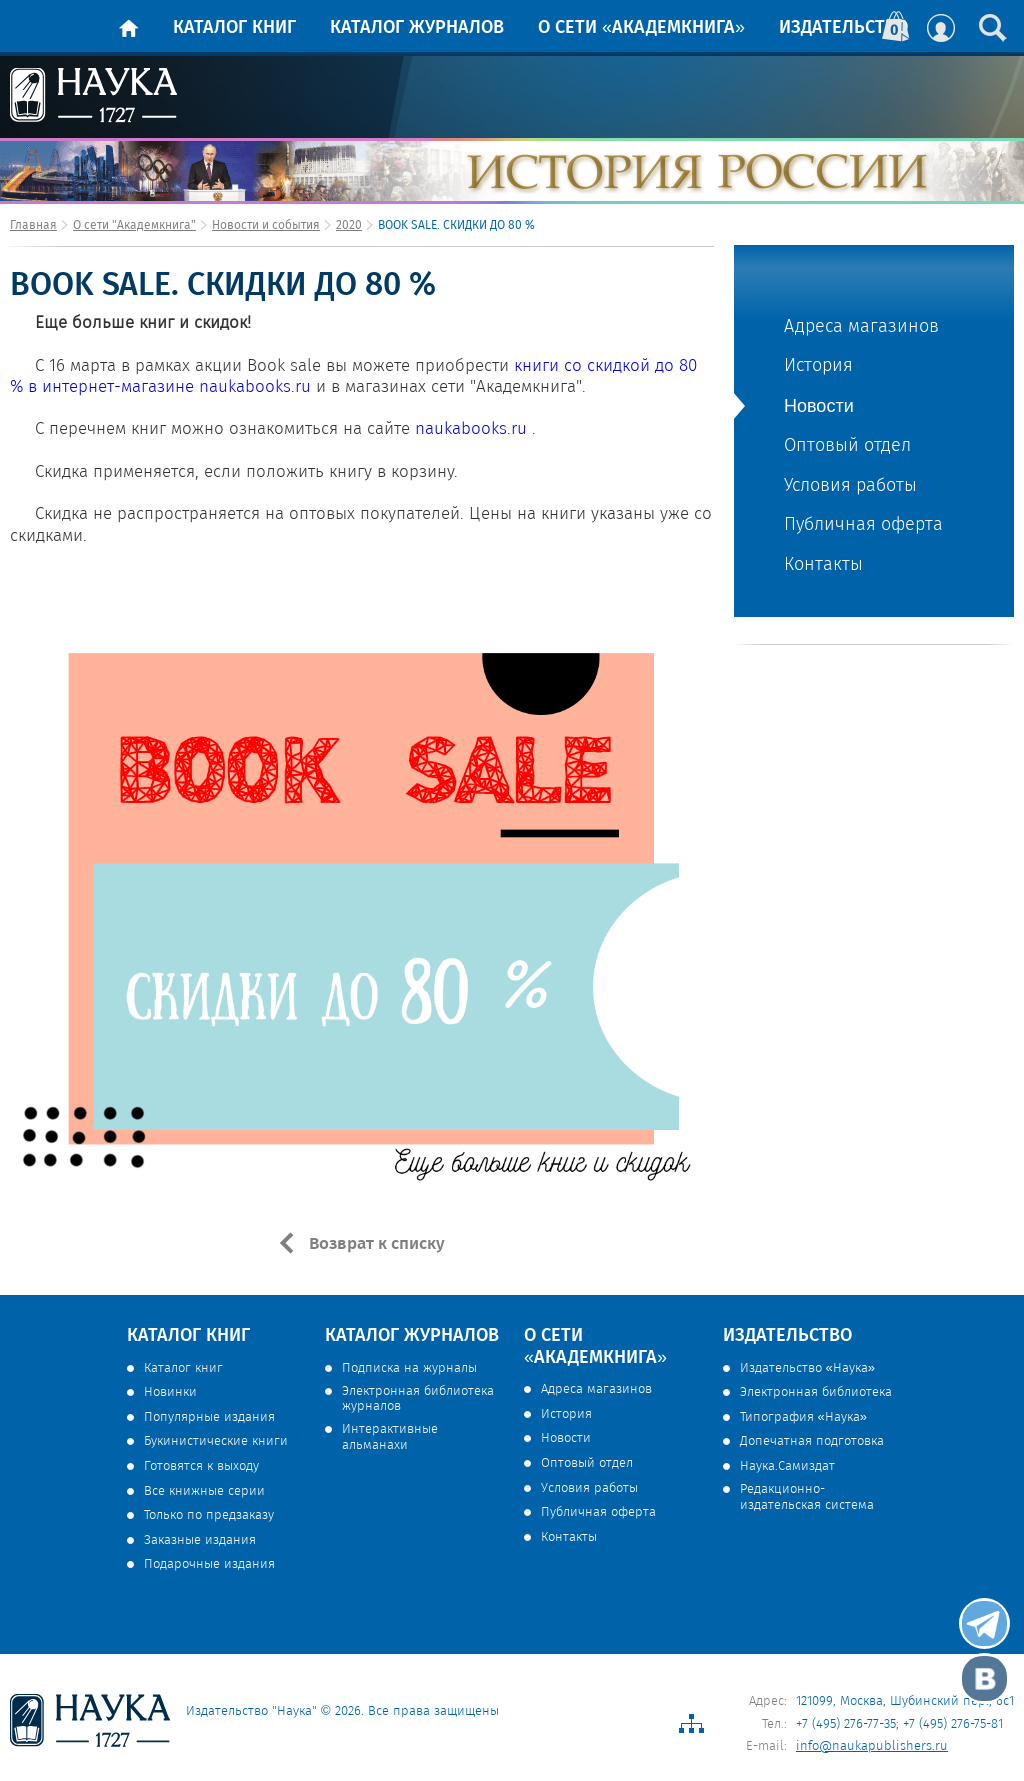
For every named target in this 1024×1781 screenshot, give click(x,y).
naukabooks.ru (255, 387)
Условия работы (850, 486)
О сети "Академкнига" (134, 225)
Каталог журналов (417, 28)
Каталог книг (234, 28)
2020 (349, 225)
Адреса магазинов (861, 327)
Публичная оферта (863, 525)
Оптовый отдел (847, 446)
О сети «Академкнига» (641, 28)
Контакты (823, 565)
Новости (819, 406)
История (818, 366)
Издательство (843, 28)
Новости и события (266, 225)
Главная (33, 225)
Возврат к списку (375, 1244)
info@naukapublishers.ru (872, 1746)
